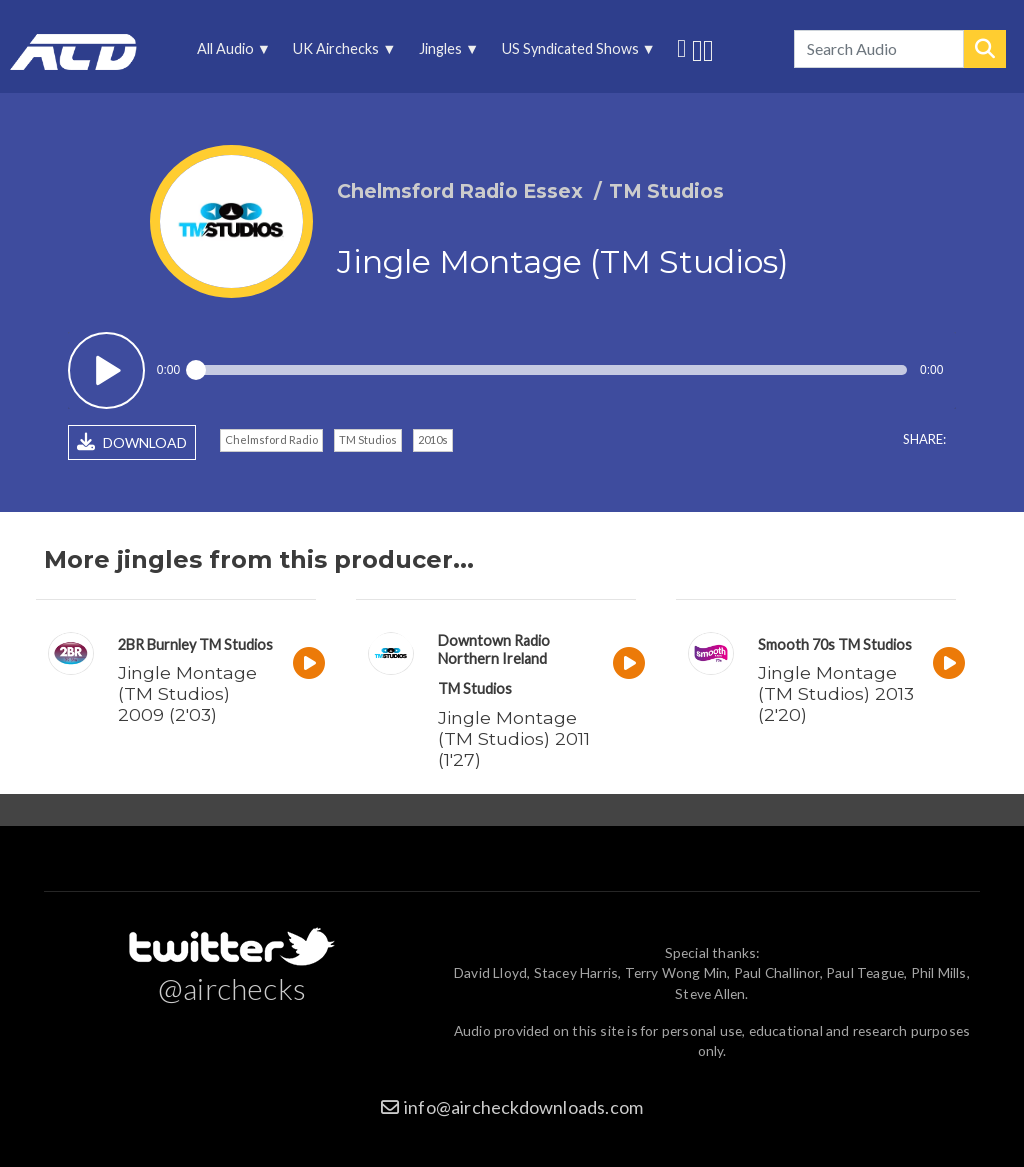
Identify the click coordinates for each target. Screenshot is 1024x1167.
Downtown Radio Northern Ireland (494, 649)
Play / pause (106, 370)
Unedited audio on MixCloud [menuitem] (708, 48)
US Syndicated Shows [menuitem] (575, 53)
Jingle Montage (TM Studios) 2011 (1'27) (514, 738)
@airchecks (232, 988)
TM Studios (368, 439)
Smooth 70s (796, 644)
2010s (433, 439)
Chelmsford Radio (271, 439)
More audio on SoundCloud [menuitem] (697, 48)
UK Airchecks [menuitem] (341, 53)
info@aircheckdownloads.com (523, 1107)
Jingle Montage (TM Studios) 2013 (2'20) (836, 693)
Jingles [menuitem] (446, 53)
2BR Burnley (157, 644)
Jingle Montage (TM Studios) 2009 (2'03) (187, 693)
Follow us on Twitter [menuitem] (681, 46)
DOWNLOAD (132, 442)
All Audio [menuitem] (231, 53)
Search (985, 49)
